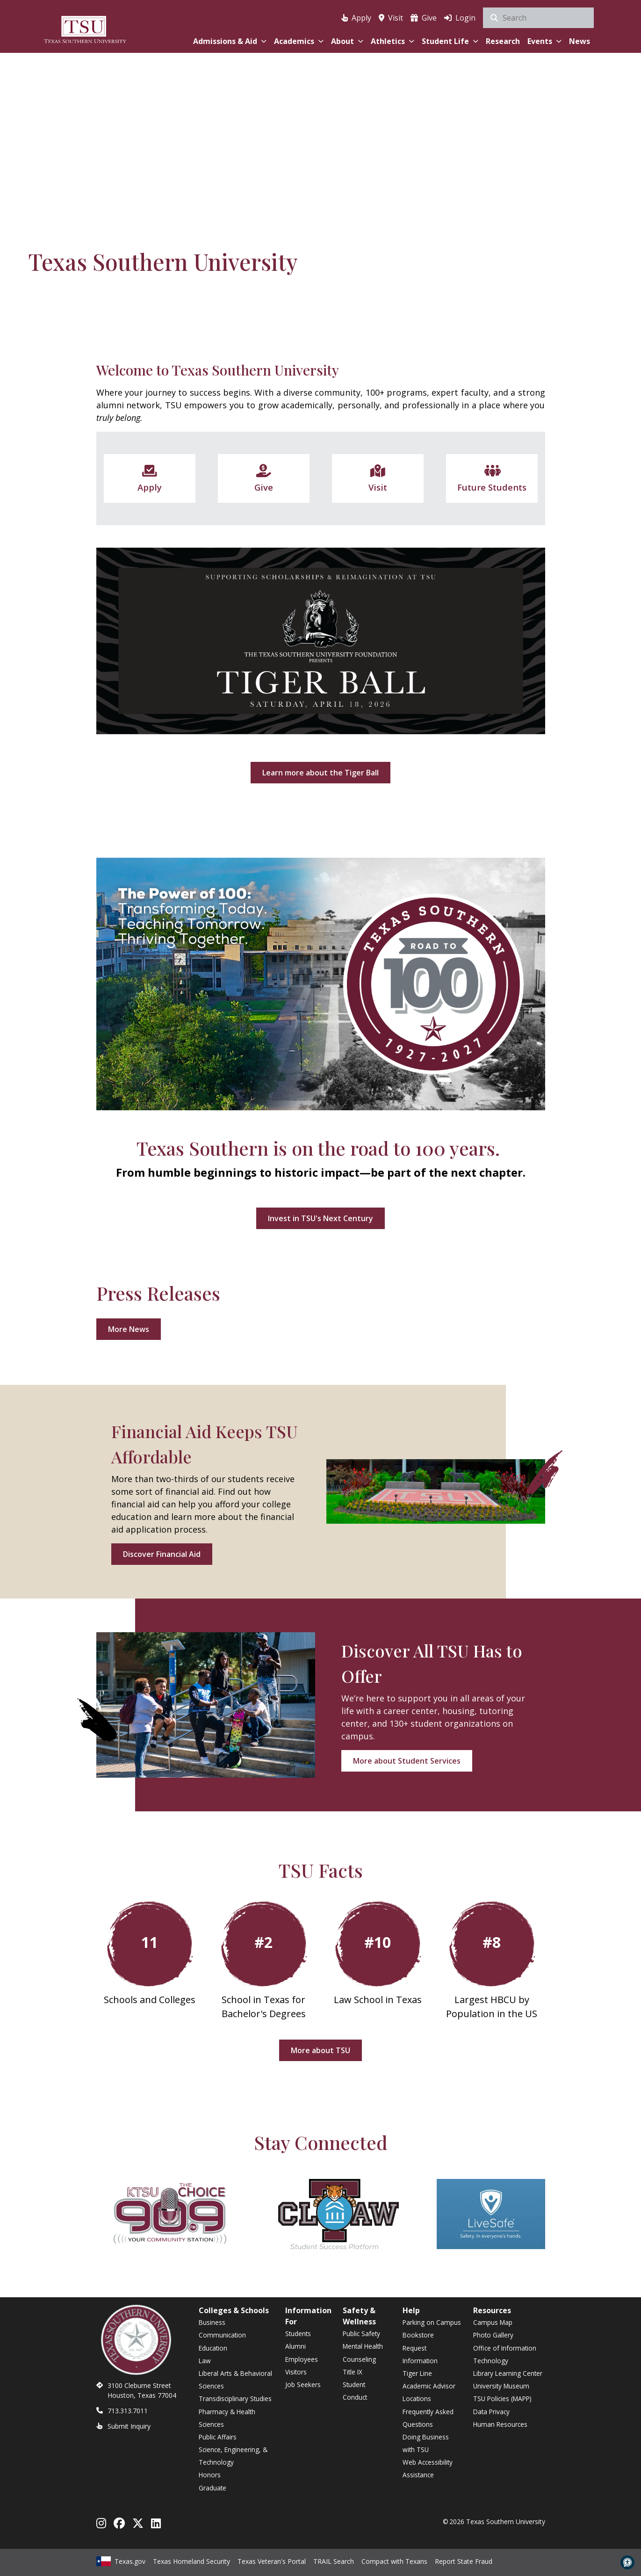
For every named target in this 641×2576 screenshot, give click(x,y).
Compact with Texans (394, 2561)
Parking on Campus (432, 2322)
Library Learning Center (507, 2373)
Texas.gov (121, 2561)
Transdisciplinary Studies (235, 2398)
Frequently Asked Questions (428, 2418)
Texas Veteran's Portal (272, 2561)
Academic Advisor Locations (429, 2392)
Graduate (212, 2487)
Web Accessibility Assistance (428, 2468)
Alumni (295, 2346)
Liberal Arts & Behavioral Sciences (235, 2379)
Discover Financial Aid (162, 1554)
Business (212, 2322)
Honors (210, 2474)
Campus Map (492, 2322)
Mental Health (363, 2346)
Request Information (420, 2354)
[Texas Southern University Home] (85, 28)
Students (298, 2333)
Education (213, 2348)
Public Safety (361, 2333)
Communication (222, 2334)
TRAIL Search (333, 2561)
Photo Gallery (493, 2334)
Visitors (296, 2371)
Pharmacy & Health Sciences (227, 2418)
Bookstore (418, 2334)
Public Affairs (218, 2436)
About (347, 41)
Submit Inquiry (129, 2426)
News (579, 41)
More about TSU (320, 2050)
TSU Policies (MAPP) (502, 2398)
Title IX (352, 2371)
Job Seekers (303, 2384)
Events (544, 41)
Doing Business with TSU (426, 2443)
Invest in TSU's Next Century (320, 1218)
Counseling (359, 2359)
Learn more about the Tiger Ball (320, 772)
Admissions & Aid (229, 41)
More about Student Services (407, 1761)
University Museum (501, 2385)
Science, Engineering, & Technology (233, 2456)
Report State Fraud (463, 2561)
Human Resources (500, 2424)
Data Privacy (491, 2411)
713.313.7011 (128, 2410)
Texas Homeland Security (191, 2561)
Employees (301, 2359)
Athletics (392, 41)
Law (205, 2360)
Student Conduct (355, 2391)
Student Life (450, 41)
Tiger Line (417, 2373)
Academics (299, 41)
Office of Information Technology (504, 2354)
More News (128, 1329)
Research (503, 41)
